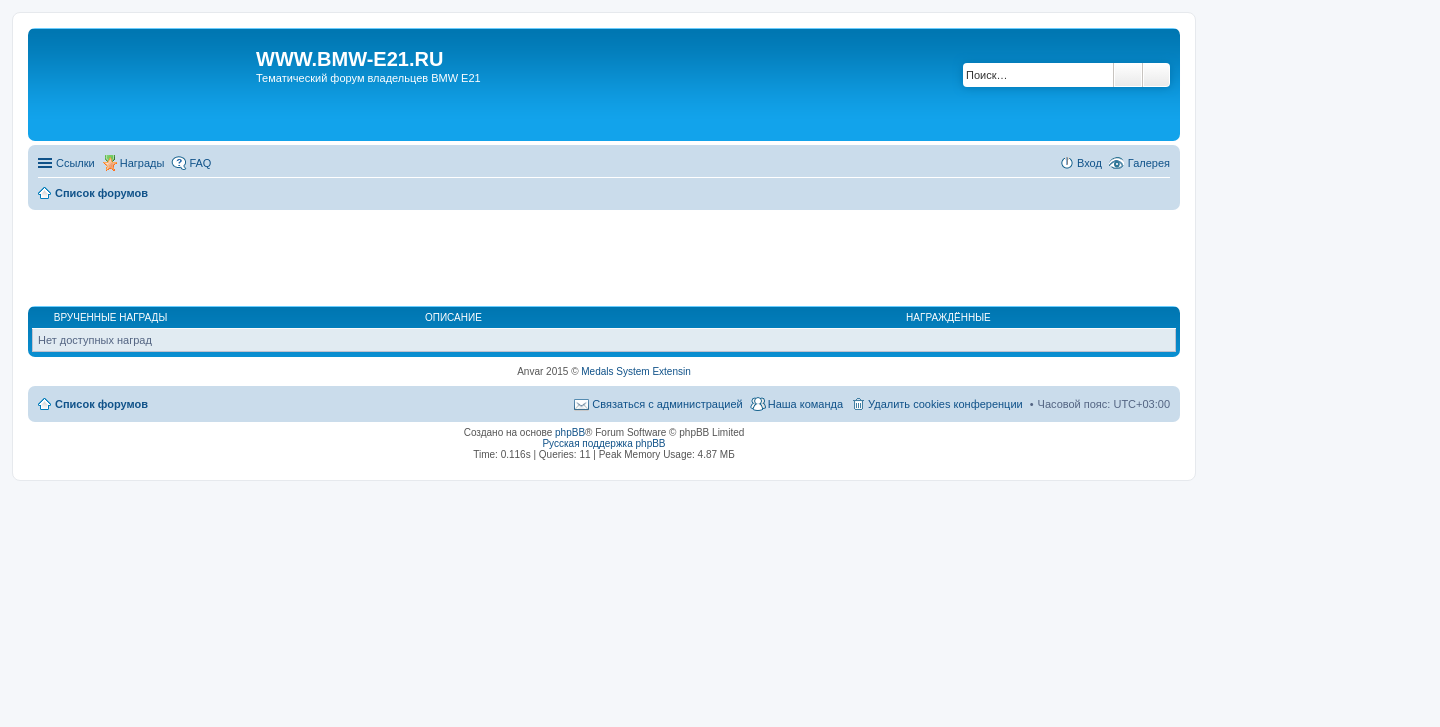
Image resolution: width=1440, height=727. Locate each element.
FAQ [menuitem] (200, 163)
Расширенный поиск (1156, 75)
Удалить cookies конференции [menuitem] (945, 404)
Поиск (1128, 75)
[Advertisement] (604, 259)
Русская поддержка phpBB (603, 443)
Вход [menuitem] (1089, 163)
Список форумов (101, 404)
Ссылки (75, 163)
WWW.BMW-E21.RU (349, 59)
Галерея (1149, 163)
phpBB (570, 432)
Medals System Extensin (636, 371)
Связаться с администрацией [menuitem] (667, 404)
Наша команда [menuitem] (805, 404)
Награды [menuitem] (142, 163)
